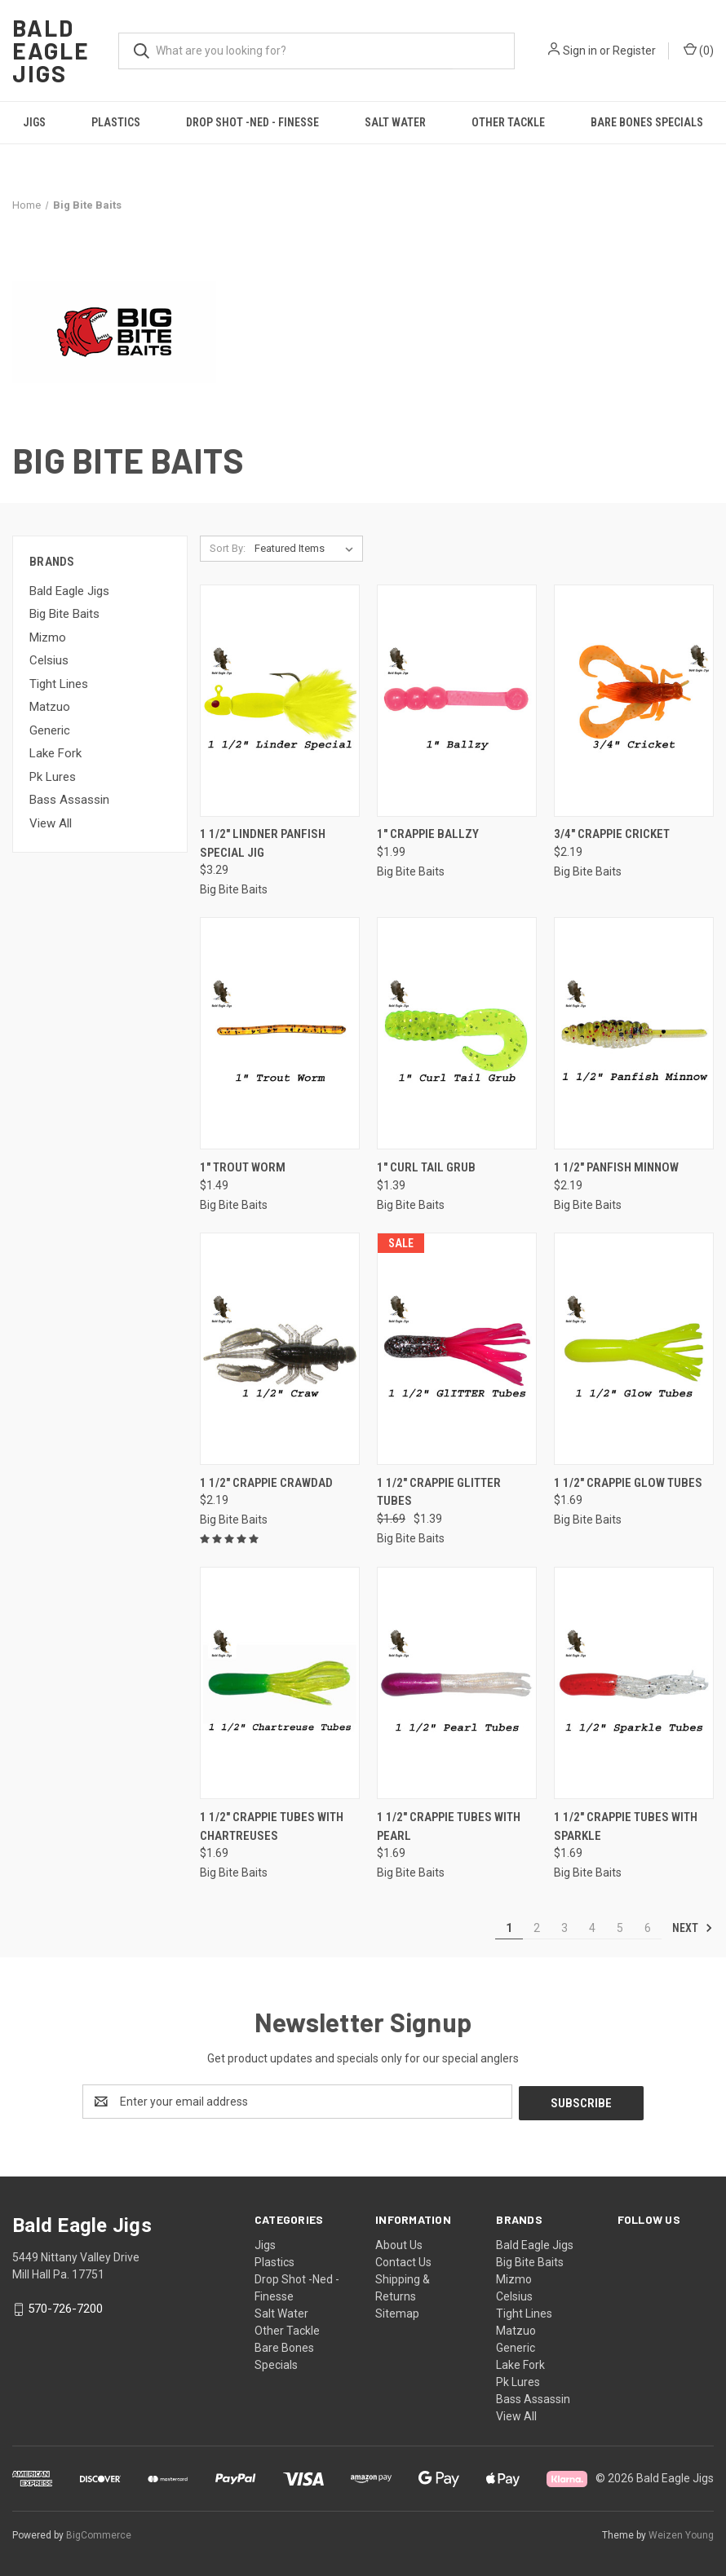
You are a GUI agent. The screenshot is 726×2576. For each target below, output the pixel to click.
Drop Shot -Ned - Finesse (252, 122)
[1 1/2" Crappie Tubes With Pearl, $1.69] (456, 1683)
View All (50, 823)
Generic (49, 730)
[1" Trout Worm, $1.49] (279, 1033)
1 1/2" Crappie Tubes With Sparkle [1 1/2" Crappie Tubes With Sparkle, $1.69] (625, 1826)
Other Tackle (508, 122)
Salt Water (395, 122)
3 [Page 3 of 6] (564, 1927)
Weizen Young (681, 2534)
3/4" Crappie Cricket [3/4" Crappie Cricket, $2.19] (612, 834)
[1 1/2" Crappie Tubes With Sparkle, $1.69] (634, 1683)
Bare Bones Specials (647, 122)
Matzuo (49, 706)
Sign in (580, 50)
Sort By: (228, 548)
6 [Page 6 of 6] (647, 1927)
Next (692, 1928)
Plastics (115, 122)
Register (634, 50)
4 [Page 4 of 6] (592, 1927)
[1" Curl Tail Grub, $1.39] (456, 1033)
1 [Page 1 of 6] (509, 1927)
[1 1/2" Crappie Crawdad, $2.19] (279, 1349)
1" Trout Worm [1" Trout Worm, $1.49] (243, 1167)
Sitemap (397, 2311)
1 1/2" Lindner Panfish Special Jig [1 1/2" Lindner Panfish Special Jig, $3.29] (262, 843)
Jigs (34, 122)
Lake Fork (55, 753)
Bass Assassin (69, 799)
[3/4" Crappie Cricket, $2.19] (634, 701)
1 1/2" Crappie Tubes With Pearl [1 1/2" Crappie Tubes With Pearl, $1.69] (448, 1826)
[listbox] (307, 548)
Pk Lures (52, 777)
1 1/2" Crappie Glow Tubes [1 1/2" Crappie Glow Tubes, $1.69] (628, 1482)
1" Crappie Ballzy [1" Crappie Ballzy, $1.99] (428, 834)
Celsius (49, 660)
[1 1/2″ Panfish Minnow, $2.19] (634, 1033)
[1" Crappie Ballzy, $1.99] (456, 701)
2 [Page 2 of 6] (536, 1927)
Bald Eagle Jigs (69, 591)
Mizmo (47, 637)
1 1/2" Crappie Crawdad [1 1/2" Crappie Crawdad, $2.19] (266, 1482)
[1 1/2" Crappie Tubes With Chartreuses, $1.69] (279, 1683)
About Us (399, 2243)
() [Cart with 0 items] (699, 49)
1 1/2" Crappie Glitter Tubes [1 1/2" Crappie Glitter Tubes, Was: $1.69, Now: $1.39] (439, 1492)
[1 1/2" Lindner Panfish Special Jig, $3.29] (279, 701)
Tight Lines (58, 684)
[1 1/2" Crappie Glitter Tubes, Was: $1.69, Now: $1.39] (456, 1349)
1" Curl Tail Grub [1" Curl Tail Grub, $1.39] (426, 1167)
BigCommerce (98, 2534)
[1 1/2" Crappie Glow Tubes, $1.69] (634, 1349)
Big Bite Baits (64, 614)
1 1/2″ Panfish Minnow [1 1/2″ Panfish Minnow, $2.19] (616, 1167)
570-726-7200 (65, 2307)
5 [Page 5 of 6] (620, 1927)
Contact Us (403, 2260)
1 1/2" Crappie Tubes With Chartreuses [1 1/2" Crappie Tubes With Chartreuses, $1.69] (271, 1826)
